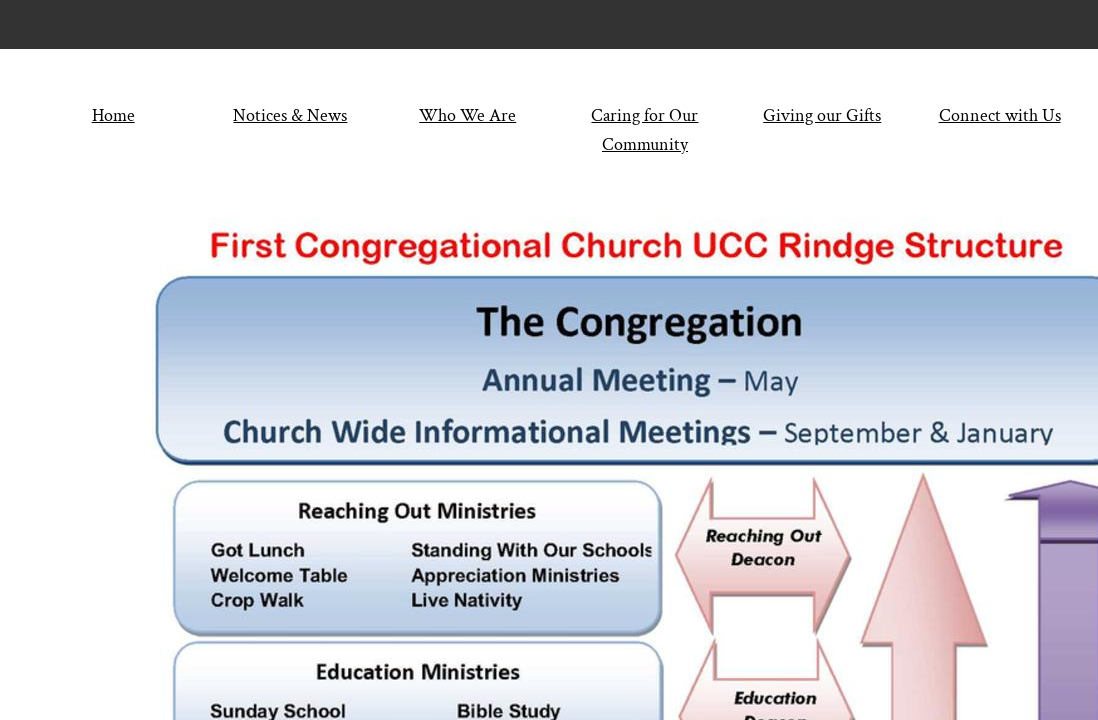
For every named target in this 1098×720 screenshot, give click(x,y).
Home (113, 115)
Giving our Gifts (822, 115)
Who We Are (467, 115)
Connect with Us (1000, 115)
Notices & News (290, 115)
